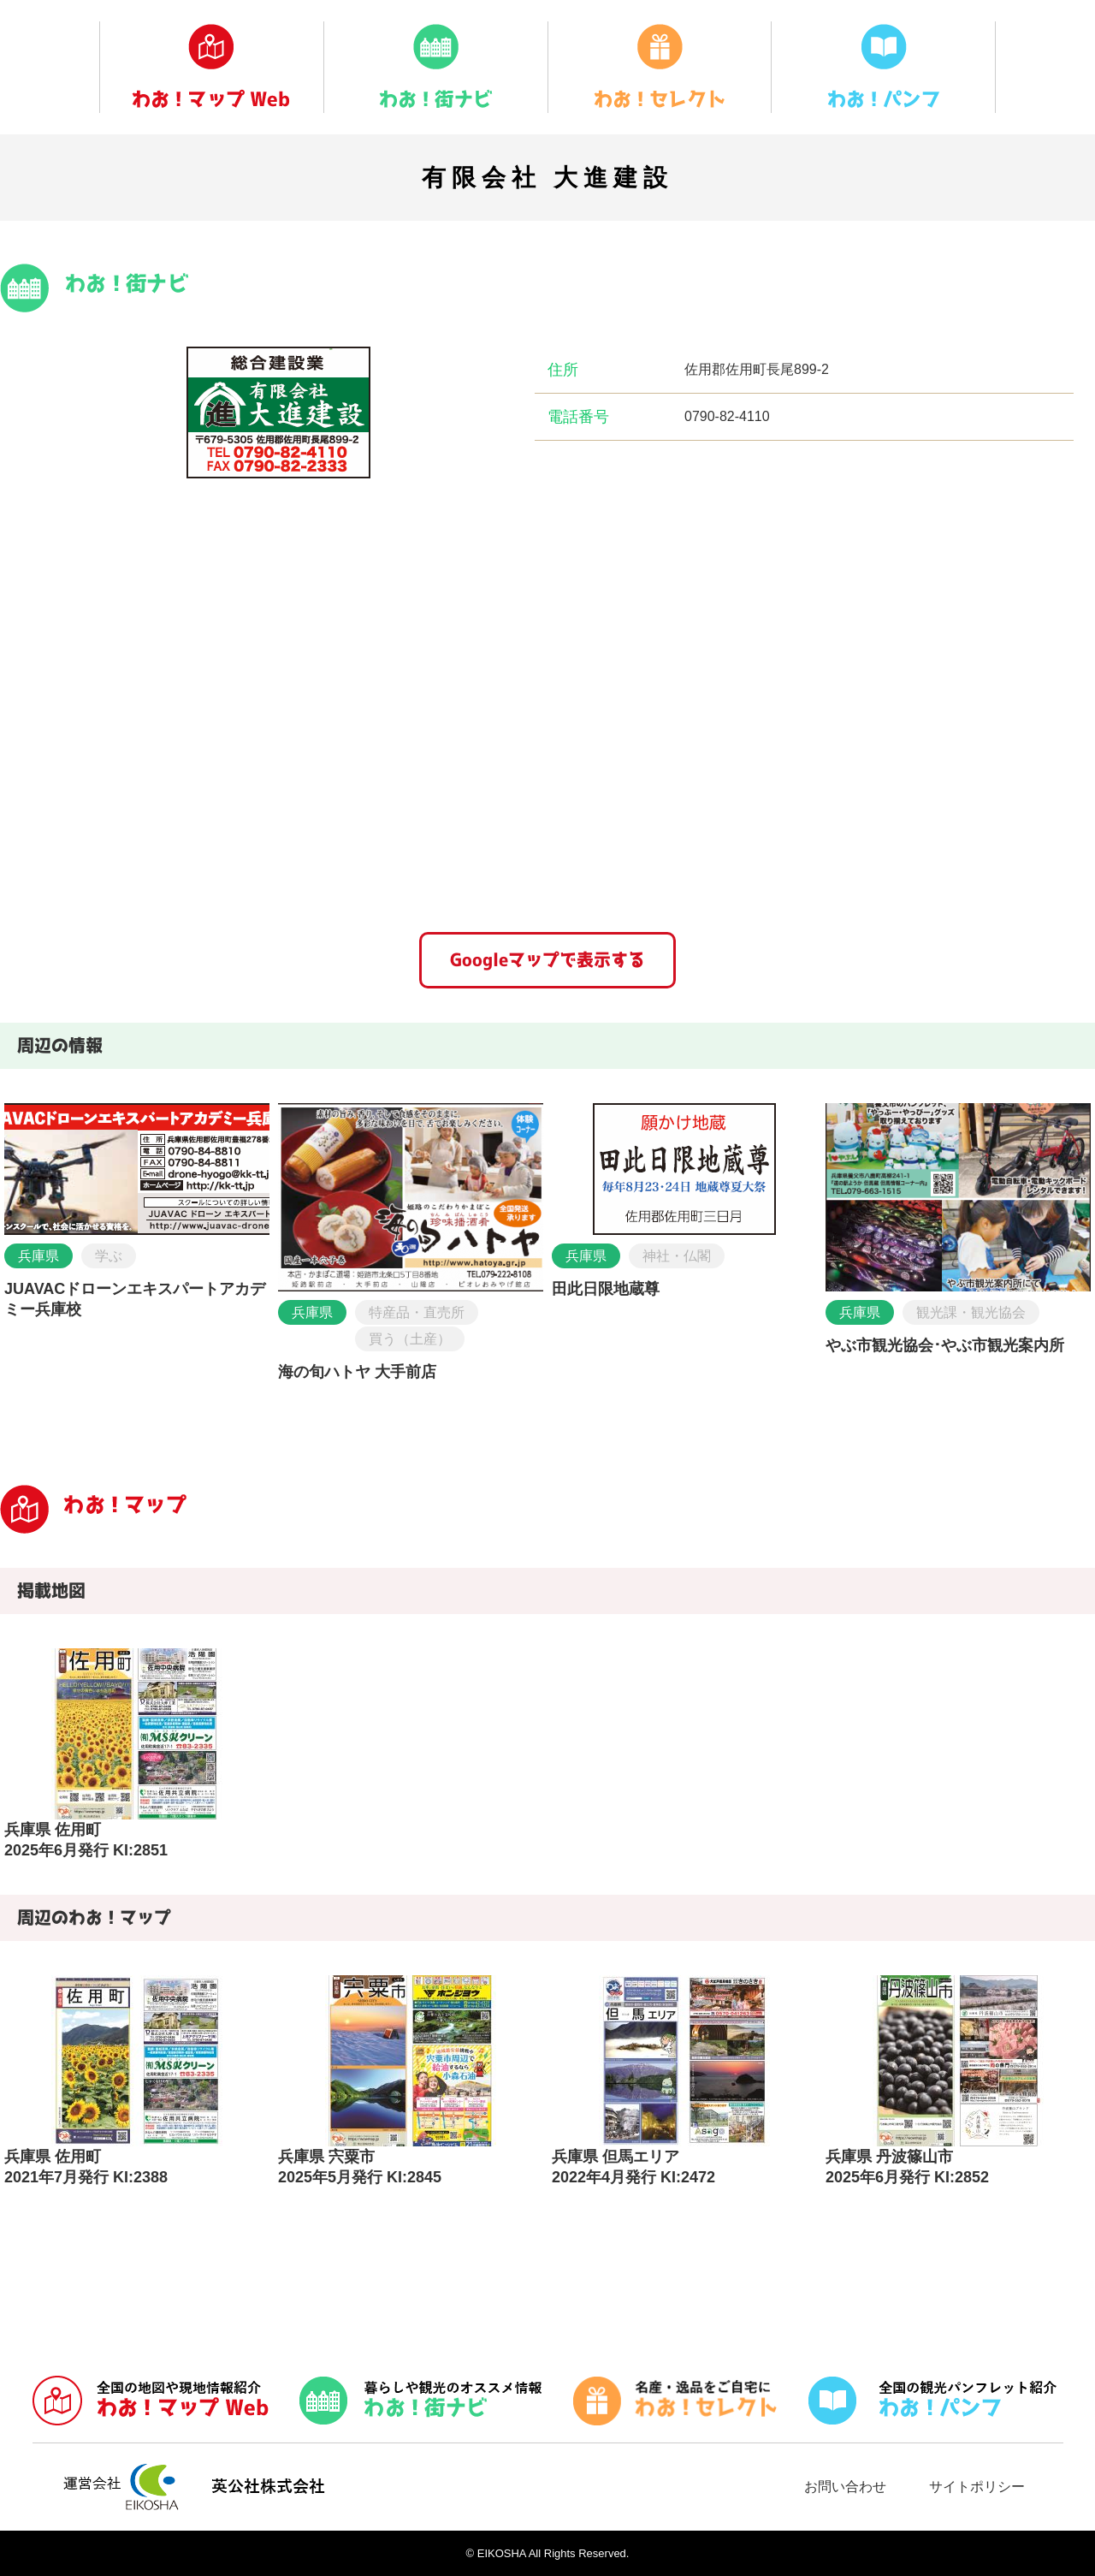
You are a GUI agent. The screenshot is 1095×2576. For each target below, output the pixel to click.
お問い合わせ (845, 2486)
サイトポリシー (977, 2486)
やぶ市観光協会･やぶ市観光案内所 (945, 1345)
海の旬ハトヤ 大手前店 (357, 1371)
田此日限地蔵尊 (606, 1288)
